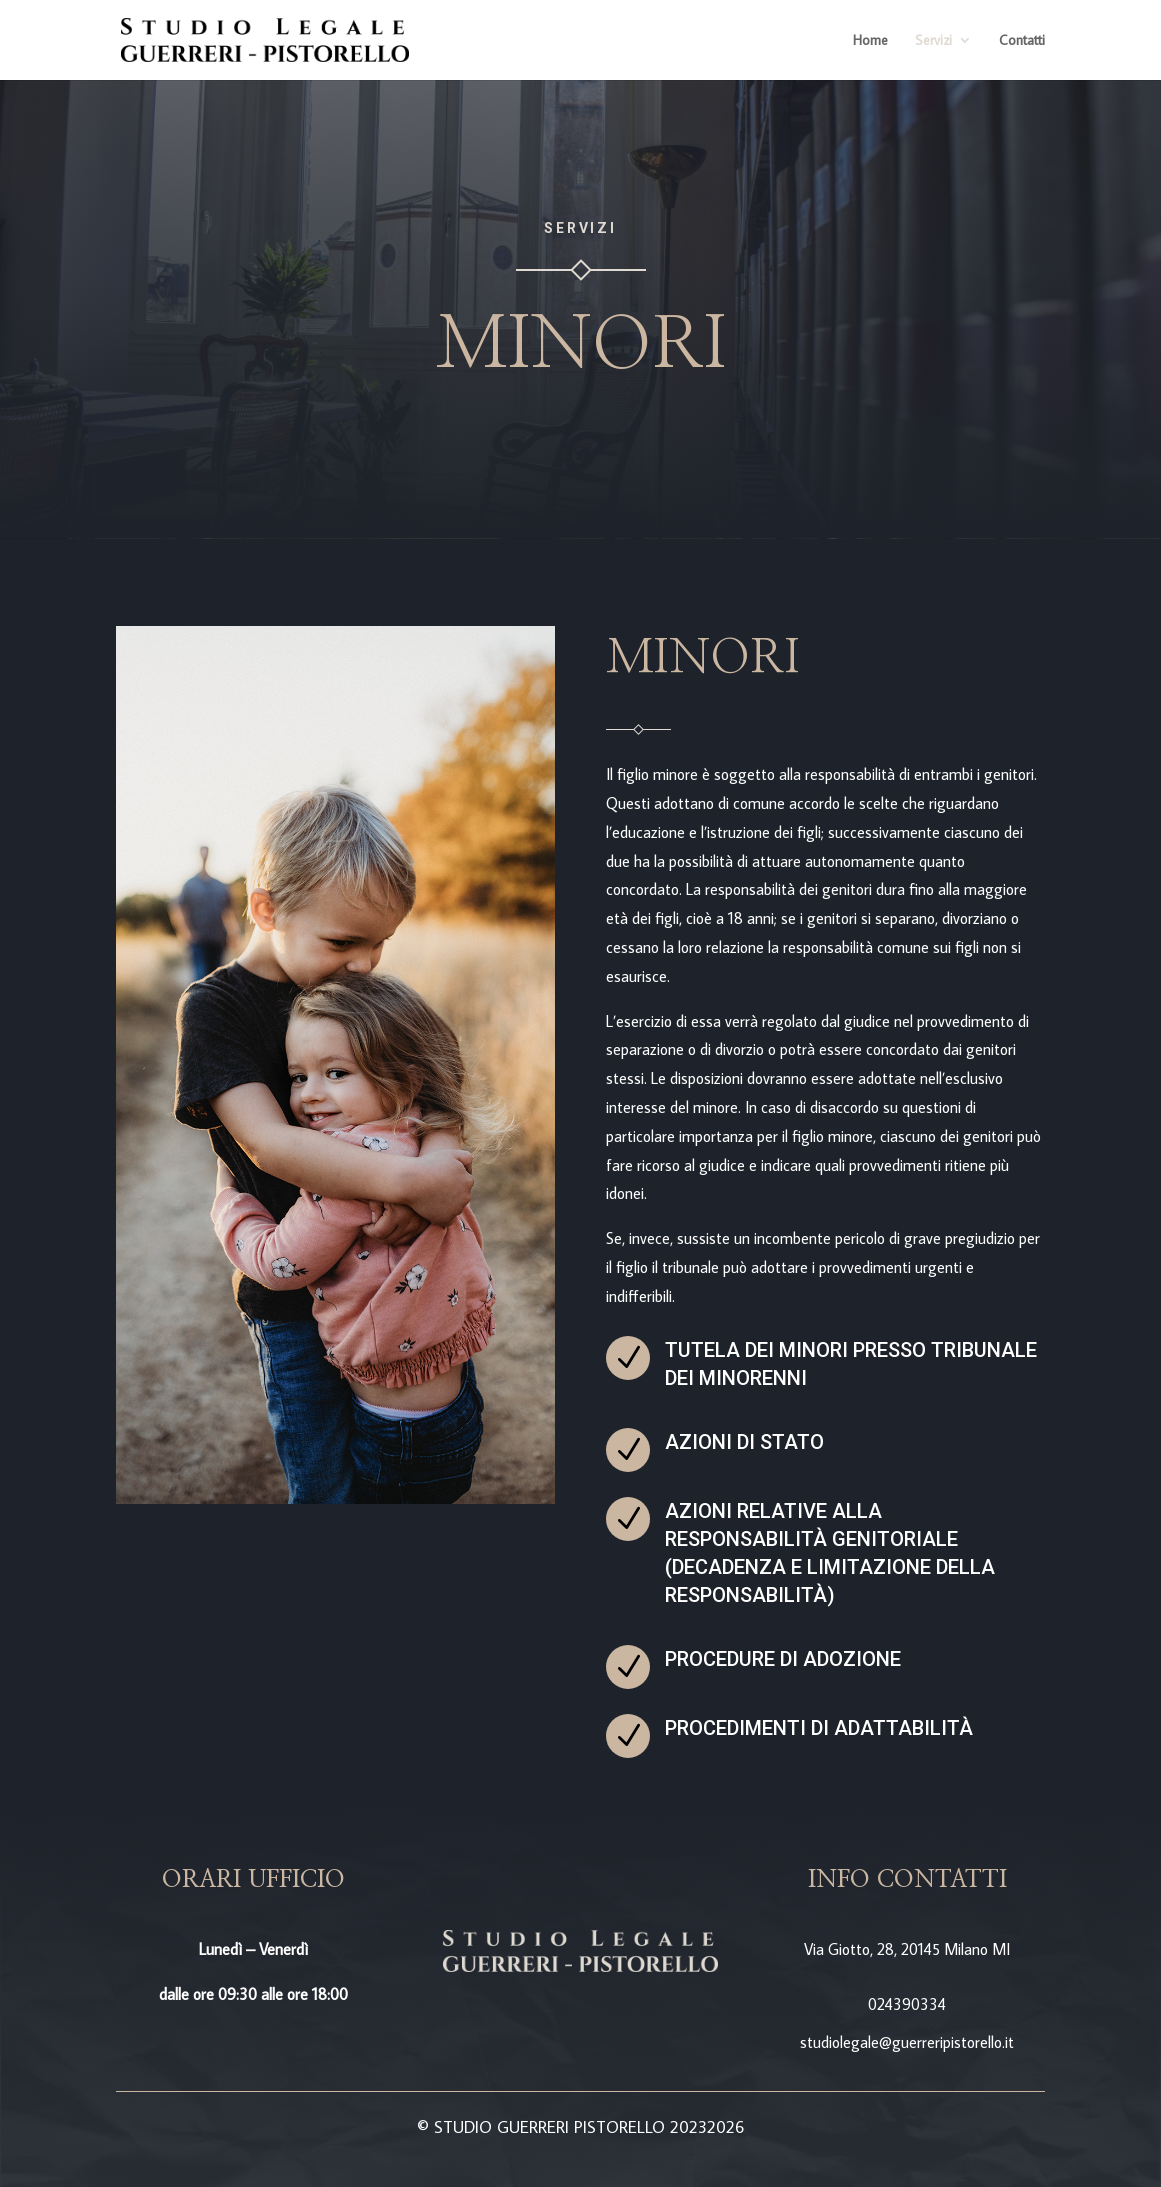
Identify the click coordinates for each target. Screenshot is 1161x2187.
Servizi (933, 41)
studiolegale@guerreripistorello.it (907, 2042)
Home (870, 41)
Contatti (1022, 41)
